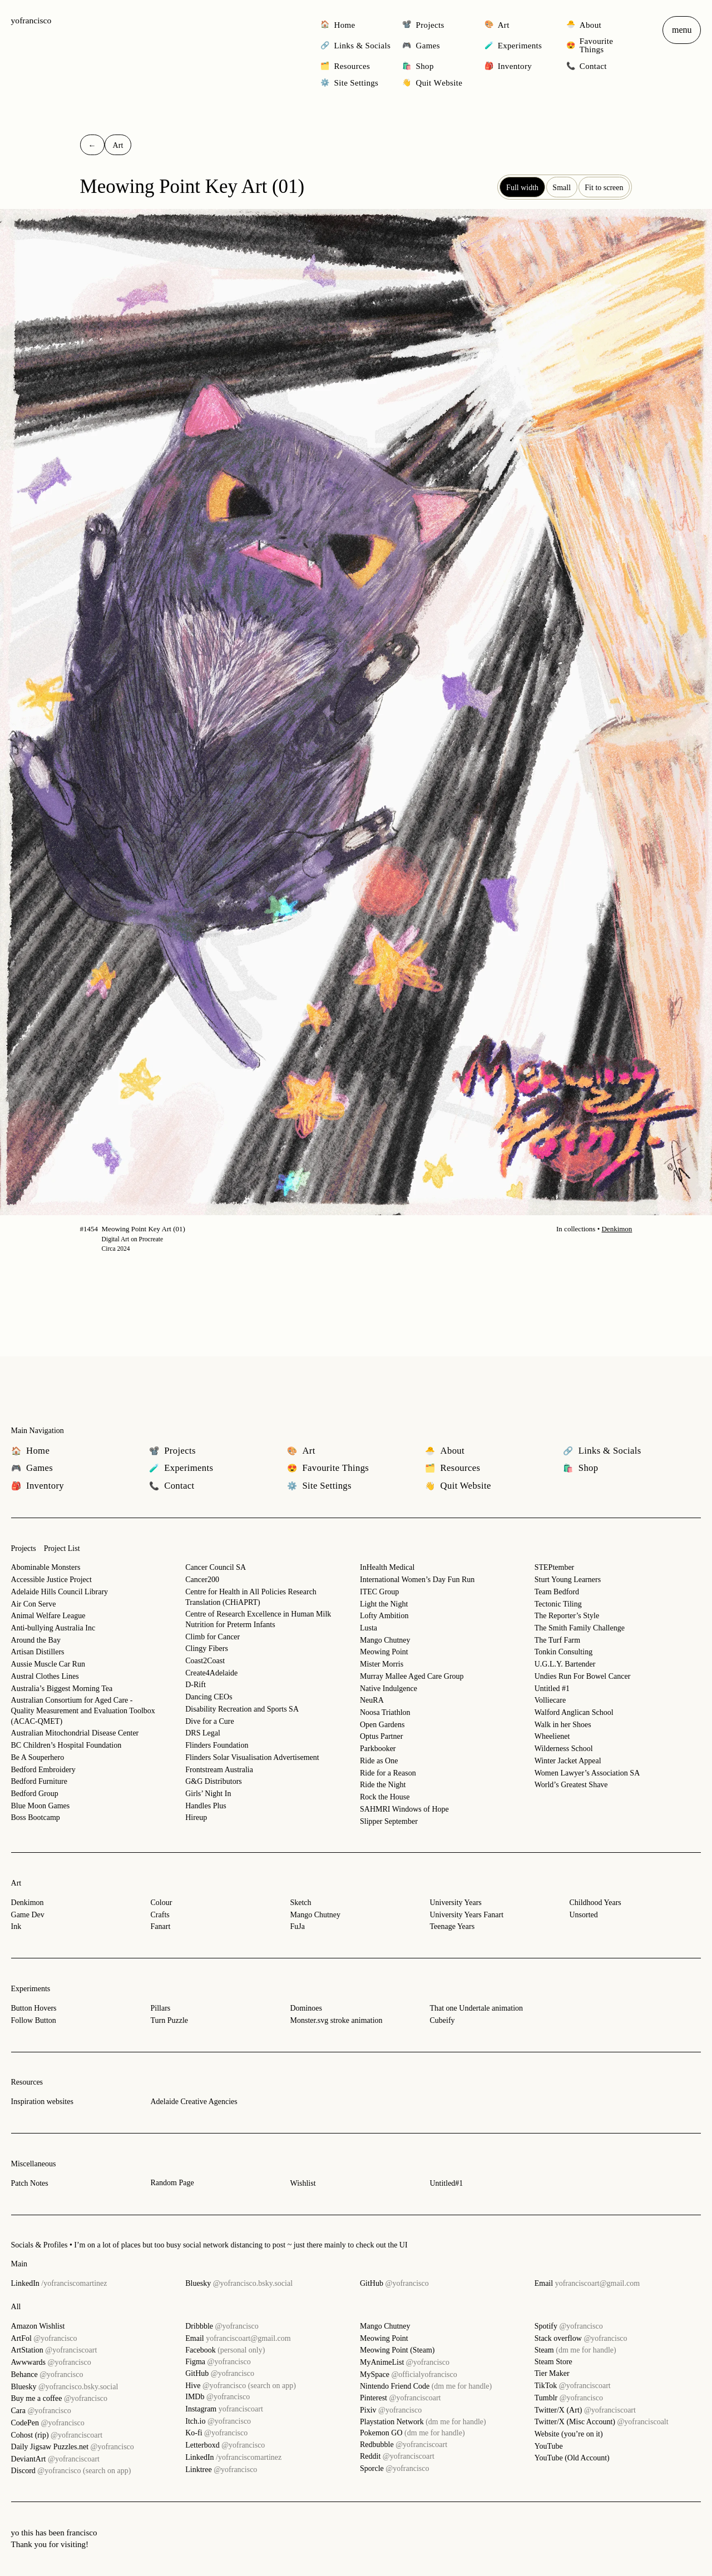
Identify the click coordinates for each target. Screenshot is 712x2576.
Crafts (160, 1915)
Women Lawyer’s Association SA (587, 1773)
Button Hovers (34, 2008)
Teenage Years (451, 1926)
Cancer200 (202, 1579)
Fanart (161, 1926)
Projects (23, 1548)
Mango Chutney (385, 1640)
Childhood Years (595, 1902)
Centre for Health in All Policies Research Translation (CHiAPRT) (251, 1597)
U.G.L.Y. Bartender (565, 1664)
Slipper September (389, 1821)
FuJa (297, 1926)
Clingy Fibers (206, 1648)
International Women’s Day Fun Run (417, 1579)
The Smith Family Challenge (580, 1628)
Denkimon (616, 1229)
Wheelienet (552, 1736)
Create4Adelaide (211, 1673)
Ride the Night (383, 1785)
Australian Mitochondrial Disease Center (75, 1733)
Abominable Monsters (46, 1567)
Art (16, 1883)
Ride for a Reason (388, 1773)
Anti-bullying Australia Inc (53, 1628)
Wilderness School (564, 1748)
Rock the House (384, 1797)
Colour (161, 1902)
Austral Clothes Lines (45, 1676)
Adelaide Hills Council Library (59, 1592)
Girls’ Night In (208, 1793)
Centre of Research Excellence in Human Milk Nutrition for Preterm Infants (258, 1619)
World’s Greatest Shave (571, 1785)
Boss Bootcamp (35, 1817)
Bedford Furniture (39, 1781)
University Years (455, 1902)
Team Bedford (557, 1592)
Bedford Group (34, 1793)
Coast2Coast (205, 1661)
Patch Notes (29, 2183)
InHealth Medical (387, 1567)
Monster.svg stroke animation (336, 2020)
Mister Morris (381, 1664)
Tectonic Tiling (558, 1604)
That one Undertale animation (476, 2008)
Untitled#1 (446, 2183)
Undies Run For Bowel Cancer (583, 1676)
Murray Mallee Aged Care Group (412, 1676)
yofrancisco (31, 20)
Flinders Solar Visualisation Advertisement (252, 1757)
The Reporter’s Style (567, 1616)
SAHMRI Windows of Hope (404, 1809)
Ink (16, 1926)
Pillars (161, 2008)
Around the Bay (36, 1640)
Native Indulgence (388, 1688)
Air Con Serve (33, 1604)
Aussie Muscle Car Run (48, 1664)
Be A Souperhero (38, 1757)
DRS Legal (202, 1733)
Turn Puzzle (170, 2020)
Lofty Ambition (384, 1616)
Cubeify (441, 2020)
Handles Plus (205, 1806)
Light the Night (384, 1604)
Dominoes (306, 2008)
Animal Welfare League (48, 1616)
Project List (62, 1548)
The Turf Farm (557, 1640)
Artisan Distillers (38, 1652)
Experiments (31, 1989)
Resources (27, 2082)
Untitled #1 (552, 1688)
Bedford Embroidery (43, 1770)
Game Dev (27, 1915)
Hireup (196, 1817)
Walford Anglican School (574, 1712)
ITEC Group (379, 1592)
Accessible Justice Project (51, 1579)
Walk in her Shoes (563, 1724)
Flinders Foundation (216, 1745)
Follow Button (33, 2020)
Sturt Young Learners (568, 1579)
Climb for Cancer (212, 1637)
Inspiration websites (42, 2101)
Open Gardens (382, 1724)
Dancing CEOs (208, 1697)
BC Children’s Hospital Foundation (66, 1745)
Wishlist (302, 2183)
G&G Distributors (213, 1781)
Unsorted (583, 1915)
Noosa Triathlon (385, 1712)
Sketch (300, 1902)
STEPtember (555, 1567)
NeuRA (372, 1700)
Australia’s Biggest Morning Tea (62, 1688)
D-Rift (195, 1684)
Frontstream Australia (219, 1770)
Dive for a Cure (209, 1721)
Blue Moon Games (40, 1806)
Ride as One (379, 1761)
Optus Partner (381, 1736)
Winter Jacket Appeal (568, 1761)
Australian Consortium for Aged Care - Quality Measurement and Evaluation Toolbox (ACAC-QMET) (83, 1710)
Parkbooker (378, 1748)
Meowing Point (384, 1652)
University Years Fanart (466, 1915)
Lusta (368, 1628)
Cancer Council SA (215, 1567)
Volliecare (550, 1700)
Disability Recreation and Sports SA (242, 1709)
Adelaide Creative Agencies (194, 2101)
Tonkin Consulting (563, 1652)
